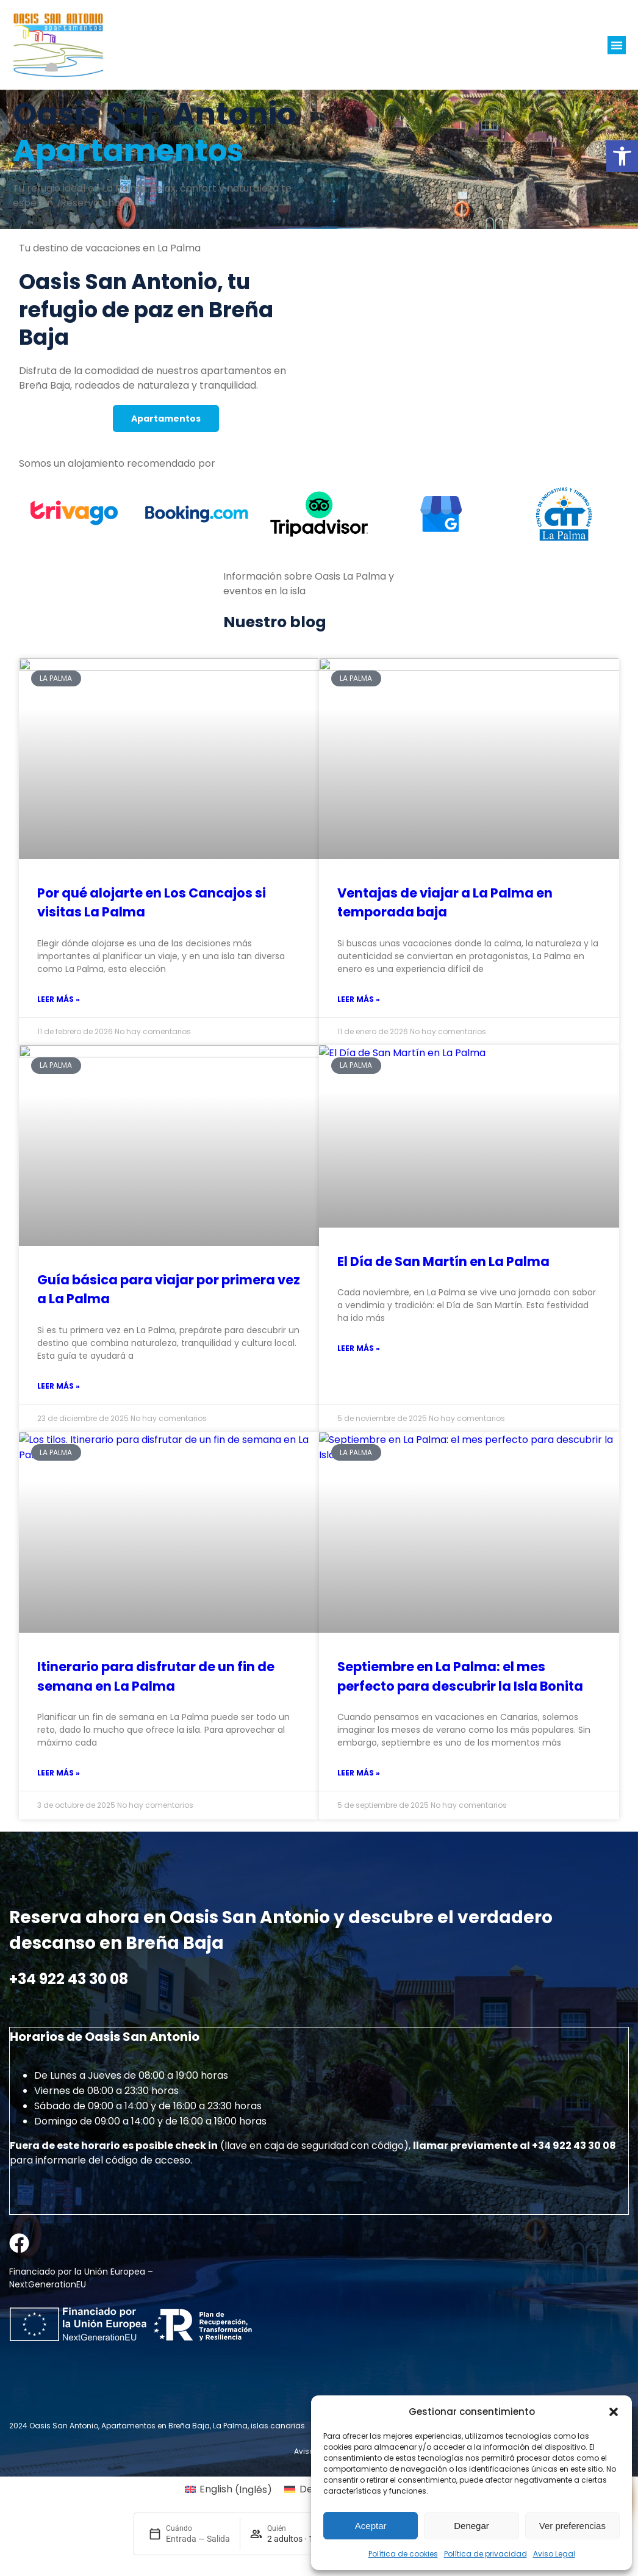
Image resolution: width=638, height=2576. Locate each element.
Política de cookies (403, 2554)
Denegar (471, 2525)
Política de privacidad (485, 2554)
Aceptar (371, 2525)
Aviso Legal (554, 2554)
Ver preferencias (572, 2525)
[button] (622, 156)
